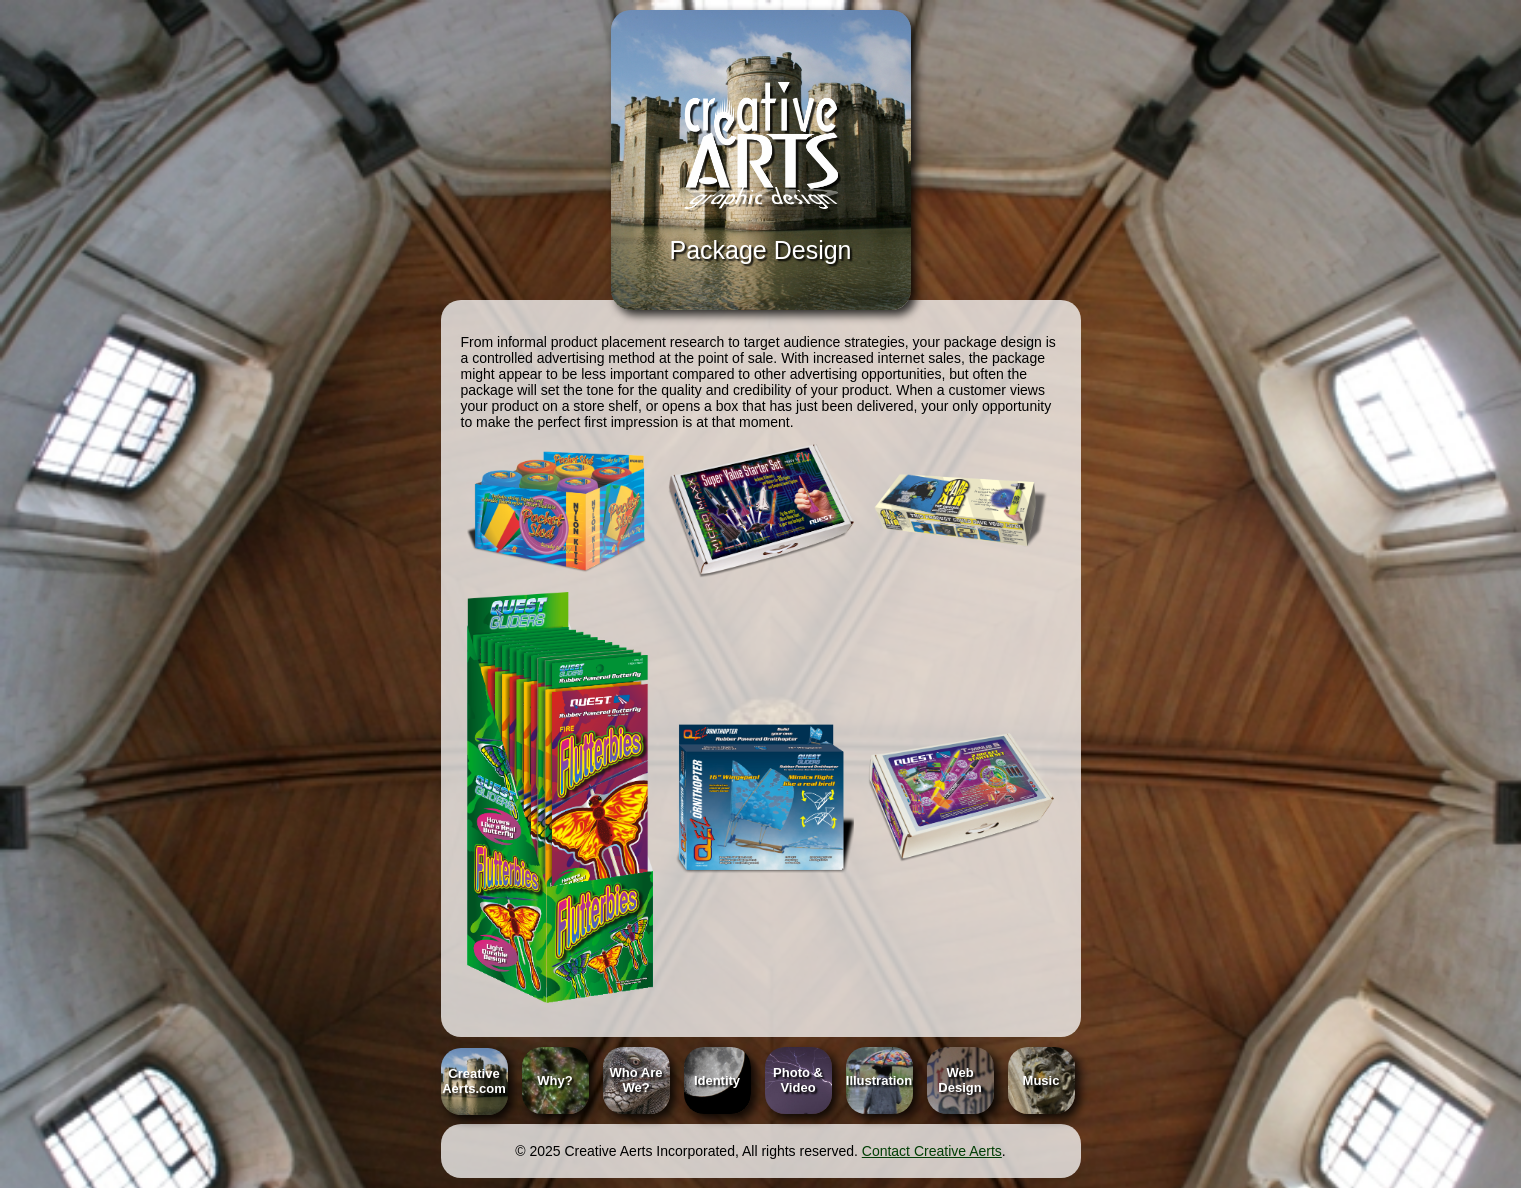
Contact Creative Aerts (932, 1151)
